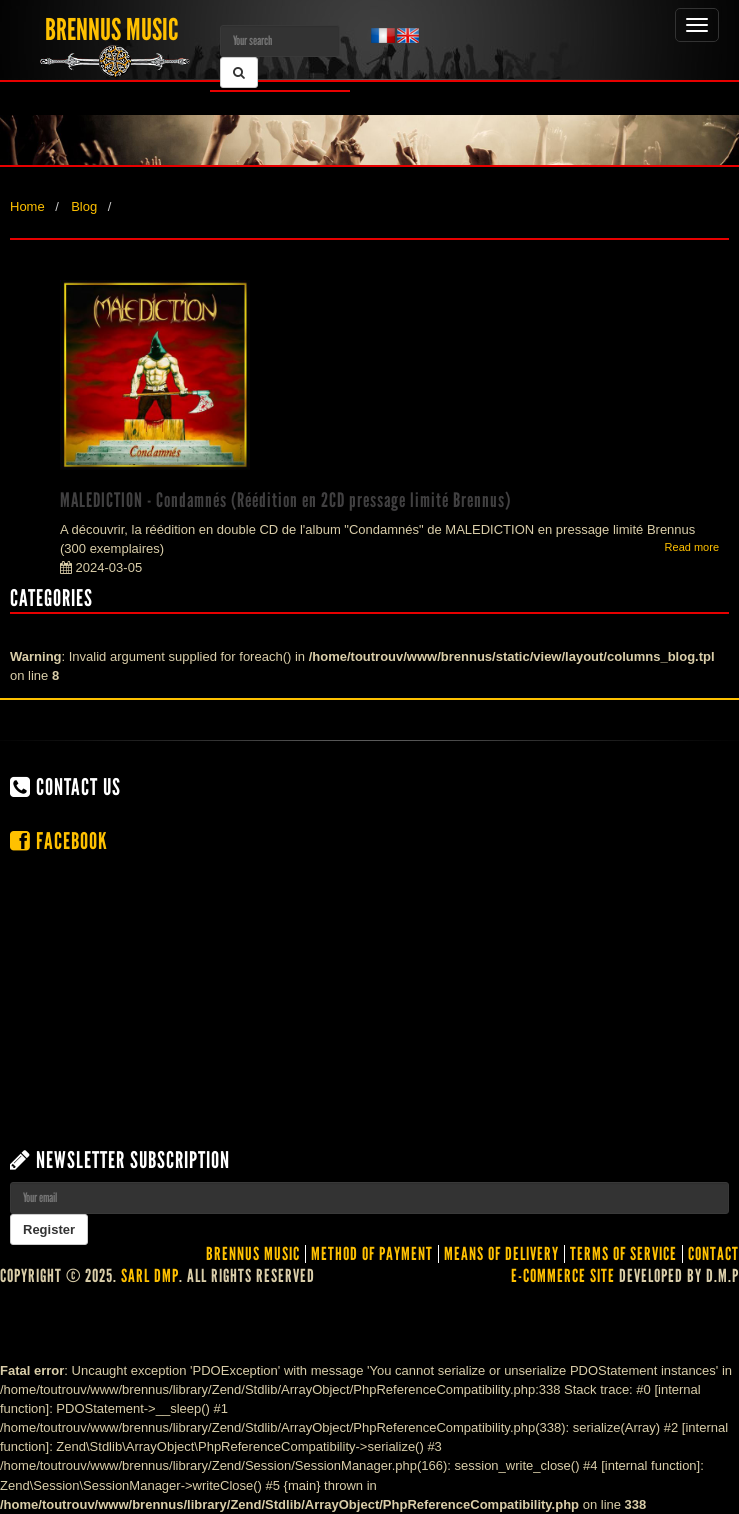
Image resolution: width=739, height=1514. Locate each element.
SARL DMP (150, 1276)
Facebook (59, 841)
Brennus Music (253, 1254)
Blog (84, 206)
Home (27, 206)
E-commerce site (563, 1276)
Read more (692, 547)
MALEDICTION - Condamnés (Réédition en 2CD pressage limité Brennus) (285, 500)
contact (713, 1254)
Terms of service (623, 1254)
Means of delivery (501, 1254)
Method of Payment (372, 1254)
